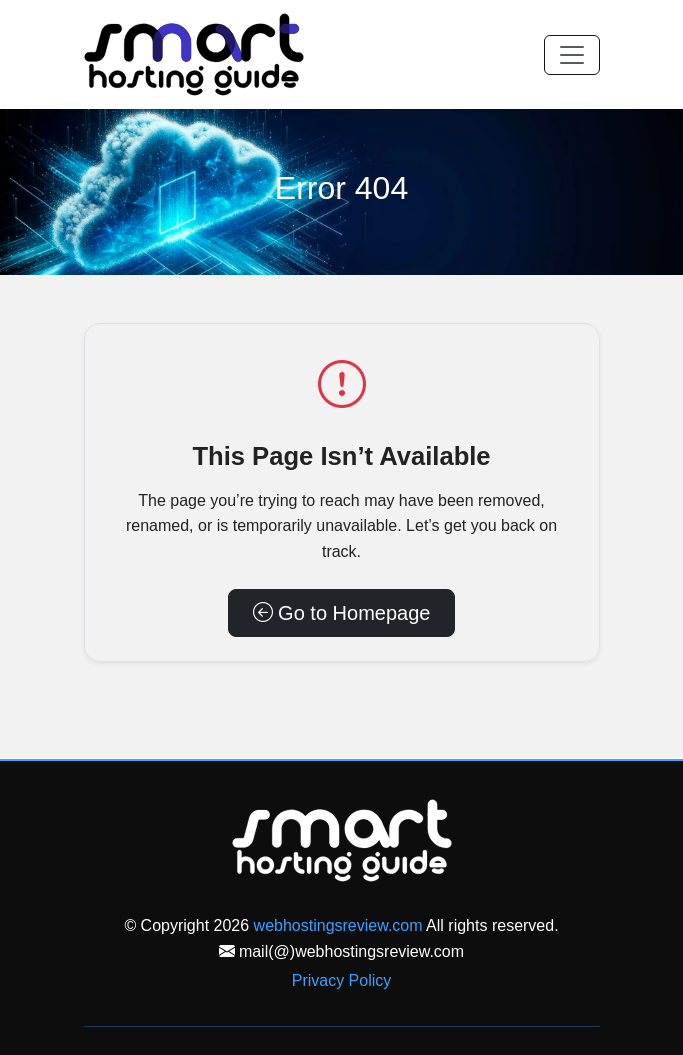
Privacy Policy (342, 980)
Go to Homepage (342, 613)
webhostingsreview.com (338, 925)
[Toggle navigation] (572, 55)
